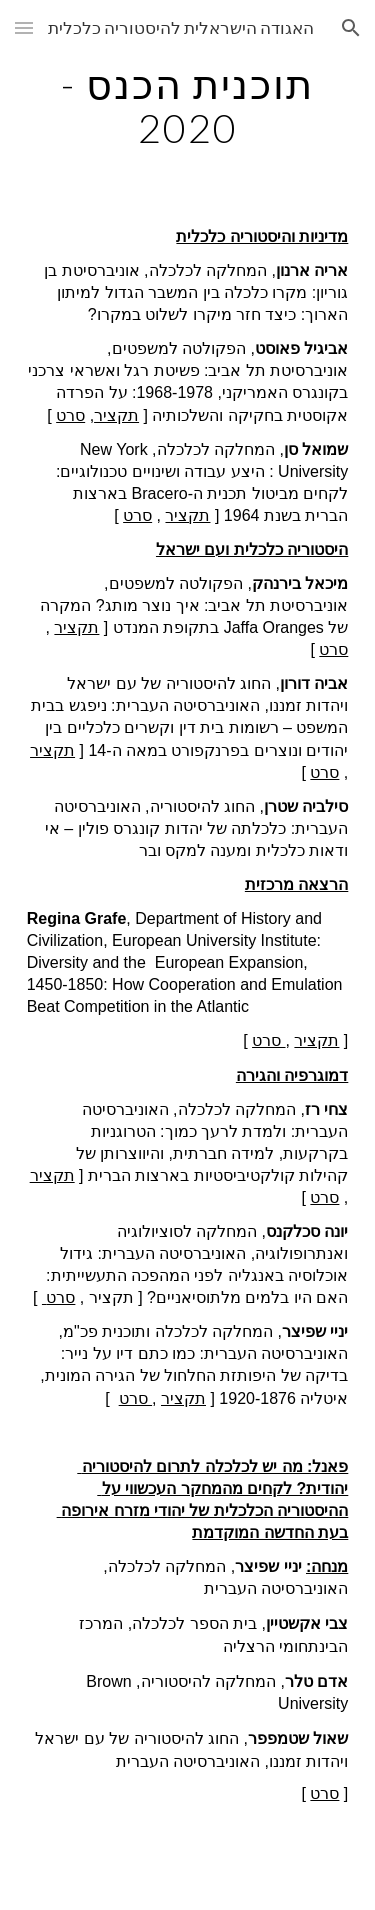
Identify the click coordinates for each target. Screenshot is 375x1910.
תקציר (116, 415)
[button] (24, 27)
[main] (188, 106)
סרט (70, 415)
